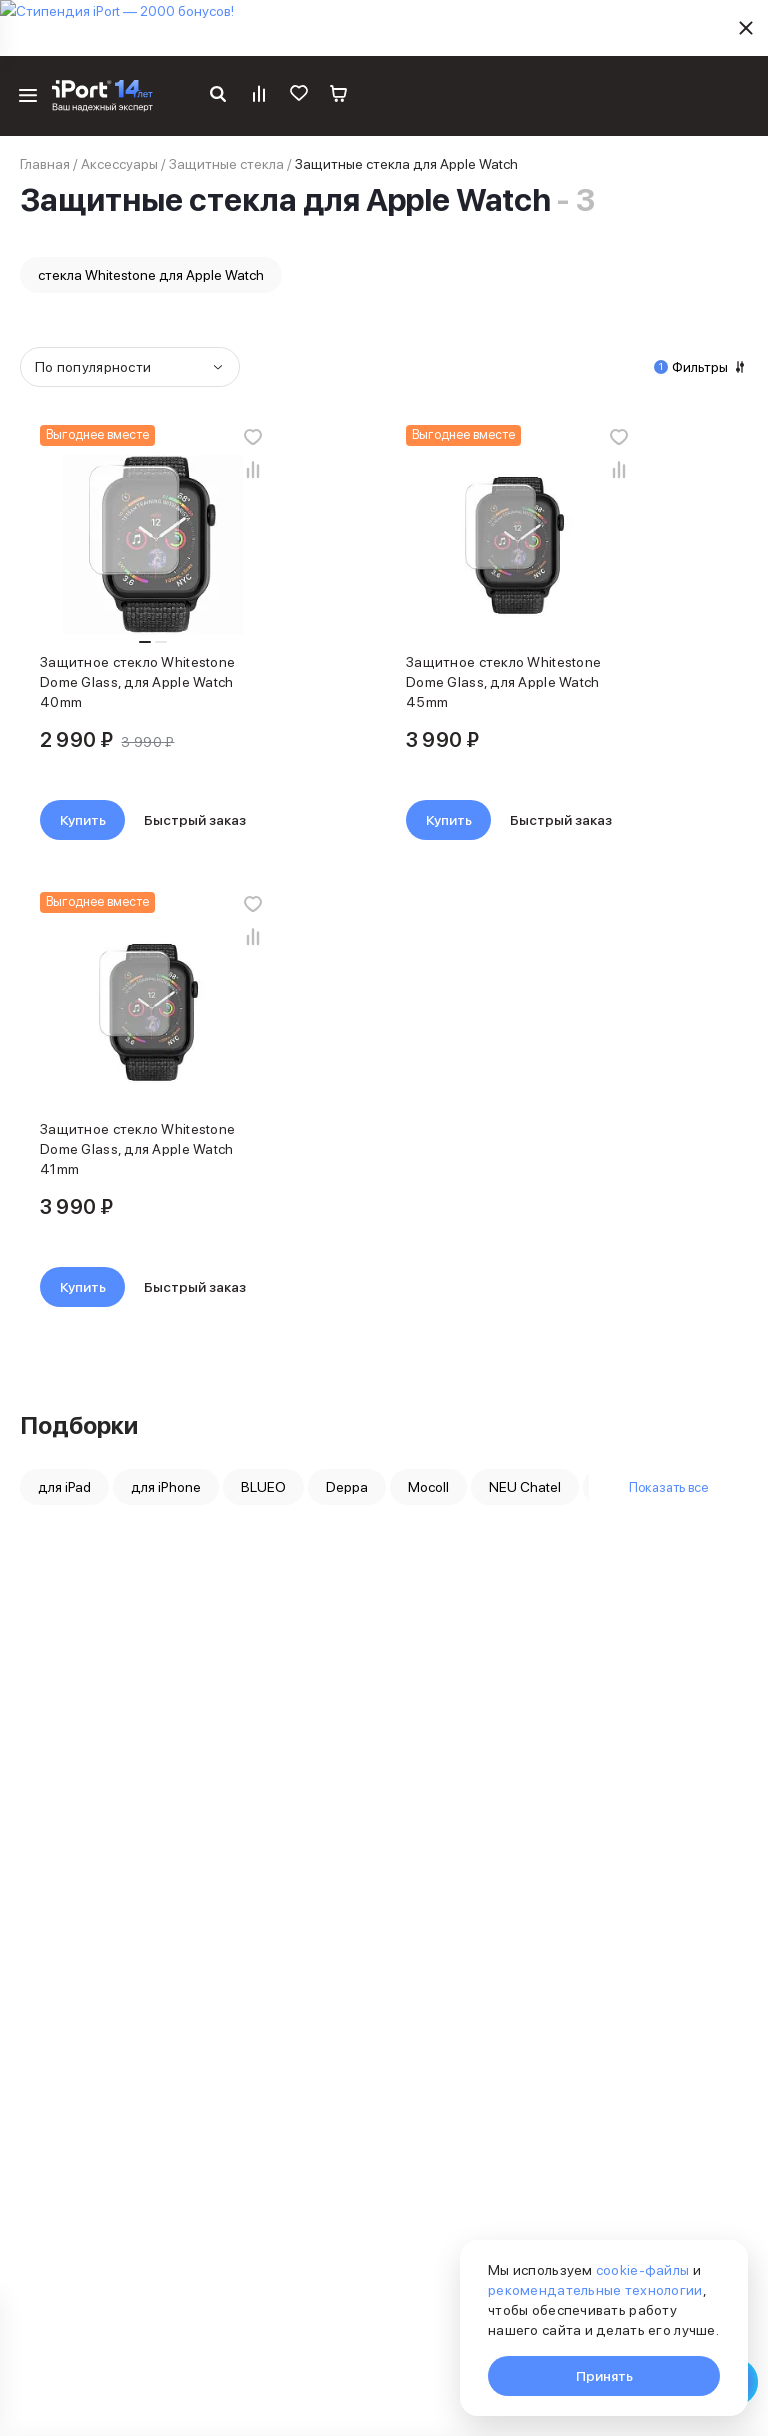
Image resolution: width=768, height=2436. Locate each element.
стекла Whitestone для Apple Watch (151, 275)
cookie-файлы (642, 2270)
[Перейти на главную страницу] (102, 96)
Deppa (347, 1487)
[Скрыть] (746, 28)
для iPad (64, 1487)
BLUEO (263, 1487)
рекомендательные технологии (595, 2290)
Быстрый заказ (195, 820)
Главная (45, 164)
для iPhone (166, 1487)
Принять (604, 2376)
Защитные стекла (226, 164)
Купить (83, 820)
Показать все (668, 1487)
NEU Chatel (525, 1487)
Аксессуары (119, 164)
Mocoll (428, 1487)
